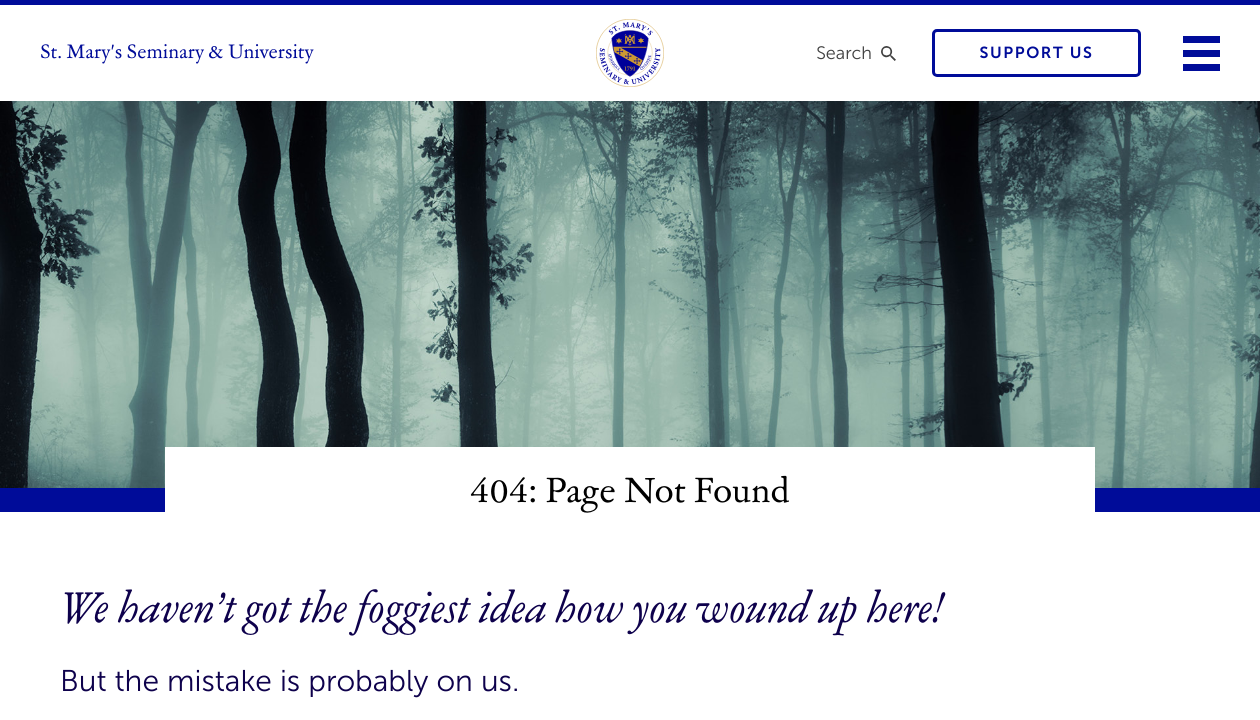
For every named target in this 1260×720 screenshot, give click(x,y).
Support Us (1037, 53)
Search (844, 53)
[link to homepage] (630, 53)
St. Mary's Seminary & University (177, 53)
